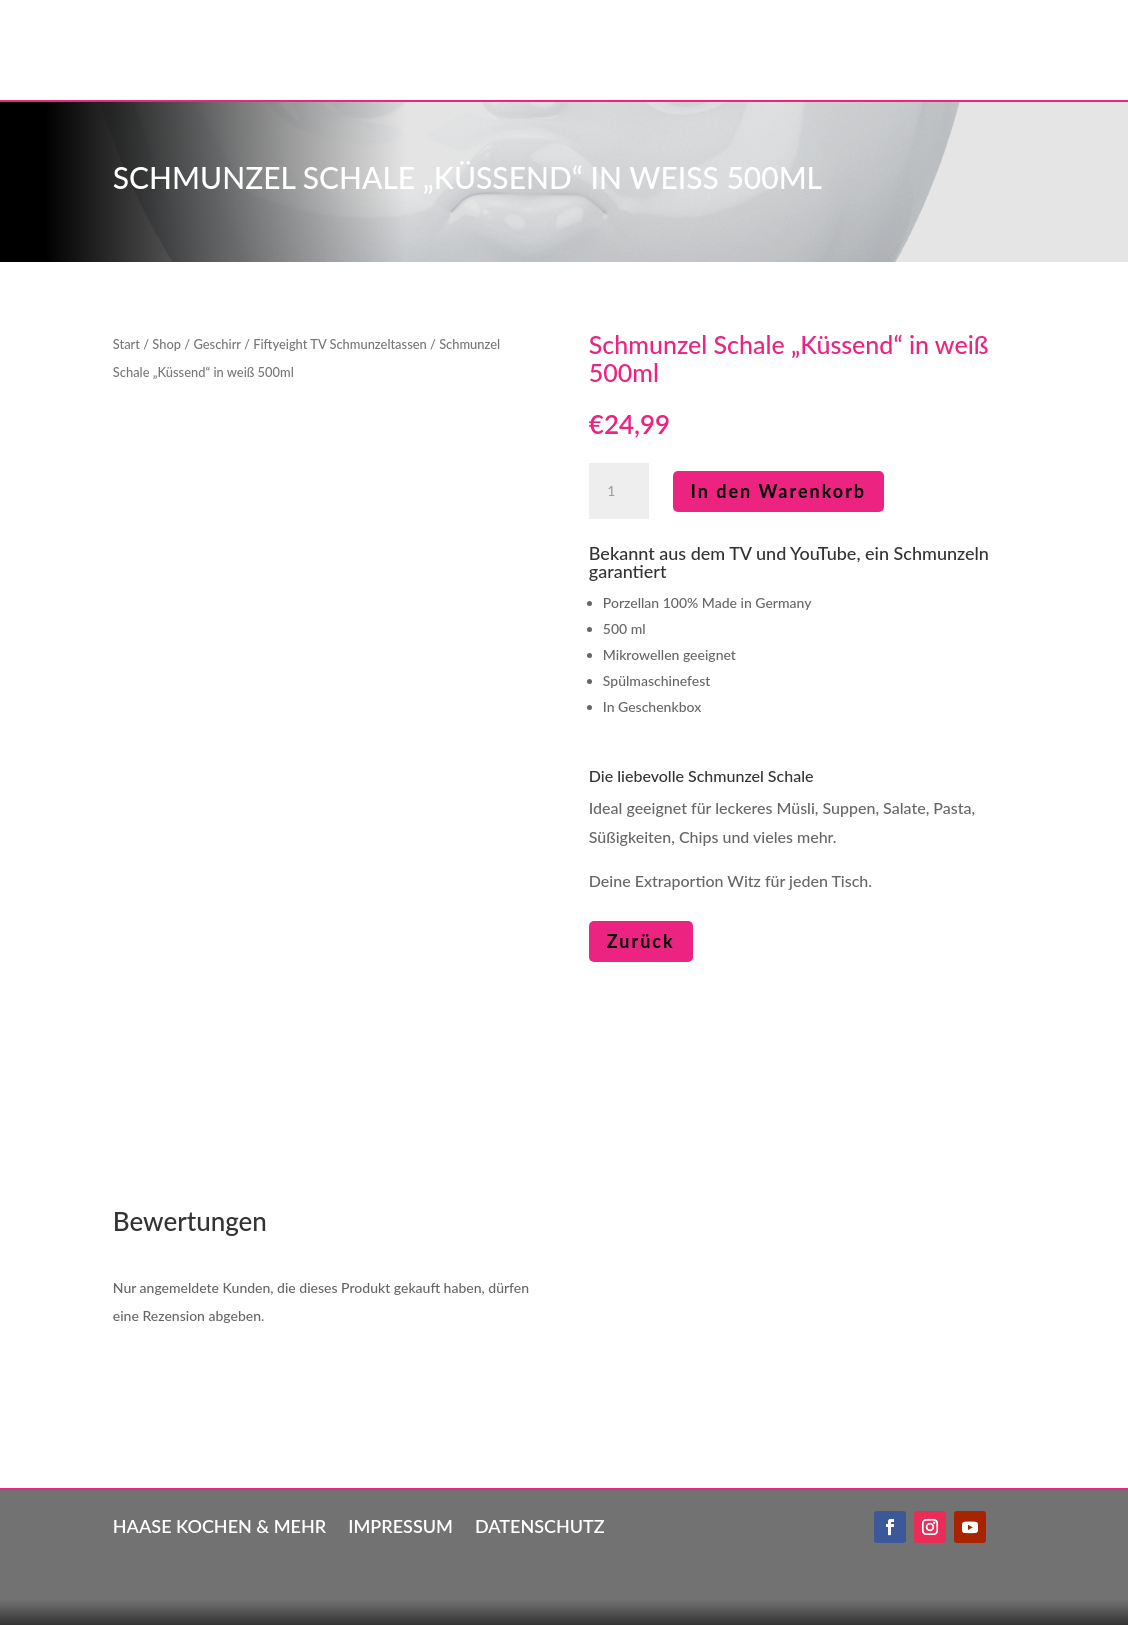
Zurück (641, 941)
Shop (166, 344)
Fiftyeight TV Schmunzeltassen (340, 344)
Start (126, 344)
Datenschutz (540, 1524)
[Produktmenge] (619, 491)
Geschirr (216, 344)
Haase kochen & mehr (219, 1524)
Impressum (400, 1524)
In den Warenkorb (779, 491)
